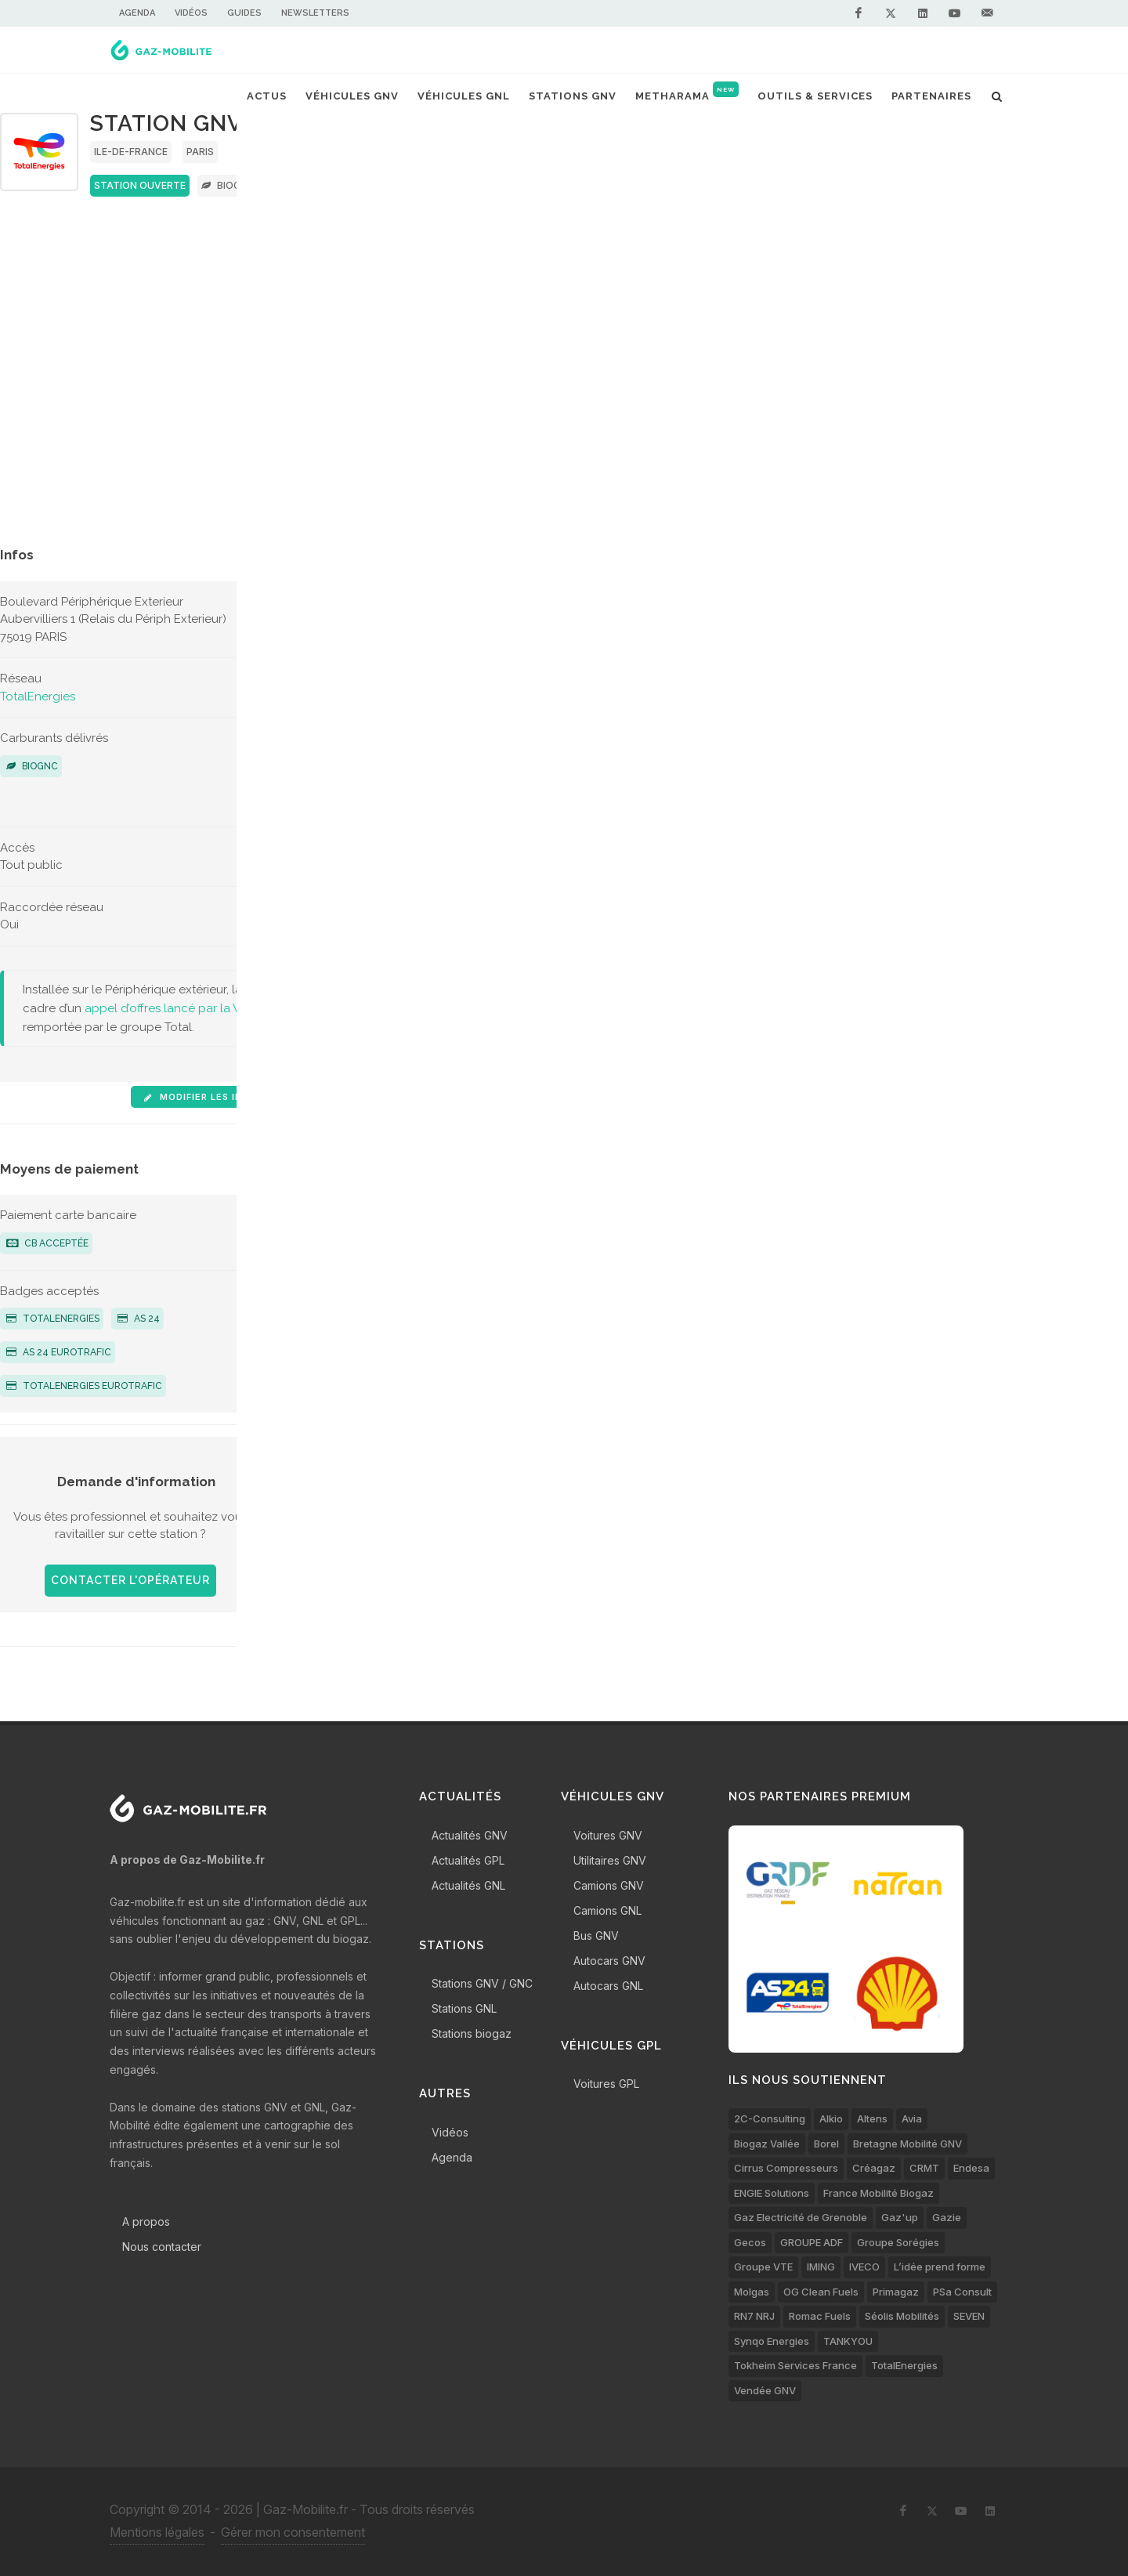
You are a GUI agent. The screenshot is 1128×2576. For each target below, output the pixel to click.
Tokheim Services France (795, 2365)
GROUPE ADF (811, 2242)
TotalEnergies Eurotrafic (84, 1385)
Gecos (750, 2242)
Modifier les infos (202, 1096)
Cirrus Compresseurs (786, 2168)
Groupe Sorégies (898, 2242)
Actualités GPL (468, 1860)
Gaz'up (899, 2217)
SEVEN (969, 2316)
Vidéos (191, 13)
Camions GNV (608, 1885)
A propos (146, 2221)
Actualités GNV (470, 1835)
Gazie (946, 2217)
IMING (821, 2266)
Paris (200, 151)
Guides (244, 13)
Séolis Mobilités (902, 2316)
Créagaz (873, 2168)
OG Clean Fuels (821, 2291)
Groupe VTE (763, 2266)
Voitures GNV (607, 1835)
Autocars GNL (608, 1985)
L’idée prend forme (939, 2266)
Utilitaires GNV (609, 1860)
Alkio (831, 2118)
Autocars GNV (609, 1960)
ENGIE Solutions (771, 2193)
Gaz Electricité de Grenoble (800, 2217)
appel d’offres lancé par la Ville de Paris (194, 1008)
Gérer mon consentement (293, 2532)
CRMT (924, 2168)
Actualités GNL (468, 1885)
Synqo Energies (771, 2341)
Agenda (137, 13)
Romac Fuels (820, 2316)
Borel (826, 2143)
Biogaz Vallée (767, 2143)
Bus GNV (596, 1935)
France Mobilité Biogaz (878, 2193)
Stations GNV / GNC (482, 1983)
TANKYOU (848, 2341)
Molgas (751, 2291)
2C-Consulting (769, 2118)
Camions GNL (607, 1910)
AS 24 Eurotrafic (58, 1352)
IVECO (864, 2266)
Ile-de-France (131, 151)
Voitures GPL (606, 2083)
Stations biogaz (472, 2033)
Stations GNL (464, 2008)
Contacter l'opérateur (130, 1580)
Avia (912, 2118)
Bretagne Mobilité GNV (907, 2143)
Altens (872, 2118)
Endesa (971, 2168)
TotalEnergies (37, 696)
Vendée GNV (765, 2390)
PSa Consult (962, 2291)
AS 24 (139, 1318)
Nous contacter (161, 2246)
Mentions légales (157, 2532)
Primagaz (896, 2291)
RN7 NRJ (754, 2316)
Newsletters (315, 13)
